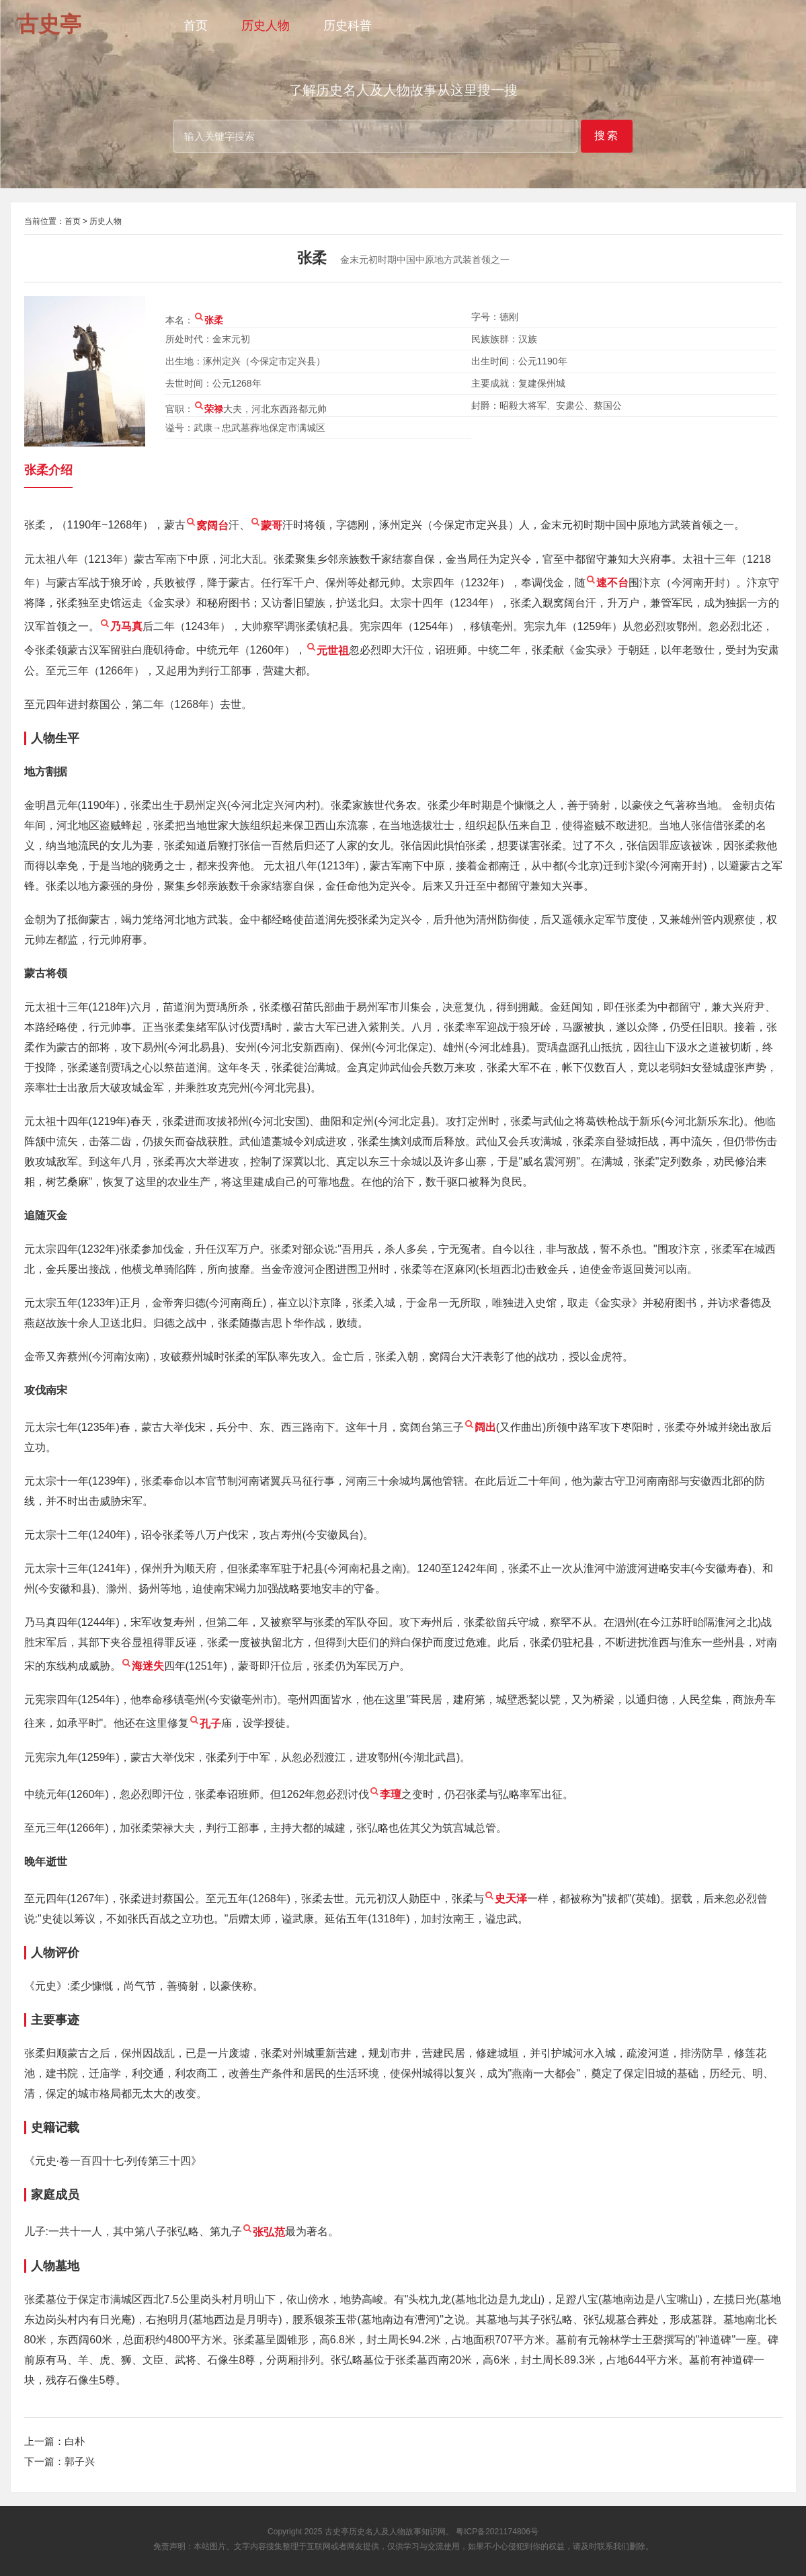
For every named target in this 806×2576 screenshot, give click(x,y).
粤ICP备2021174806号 (497, 2531)
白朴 (75, 2441)
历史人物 (265, 25)
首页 (196, 25)
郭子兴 (80, 2461)
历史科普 (347, 25)
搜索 (607, 135)
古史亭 (337, 2531)
